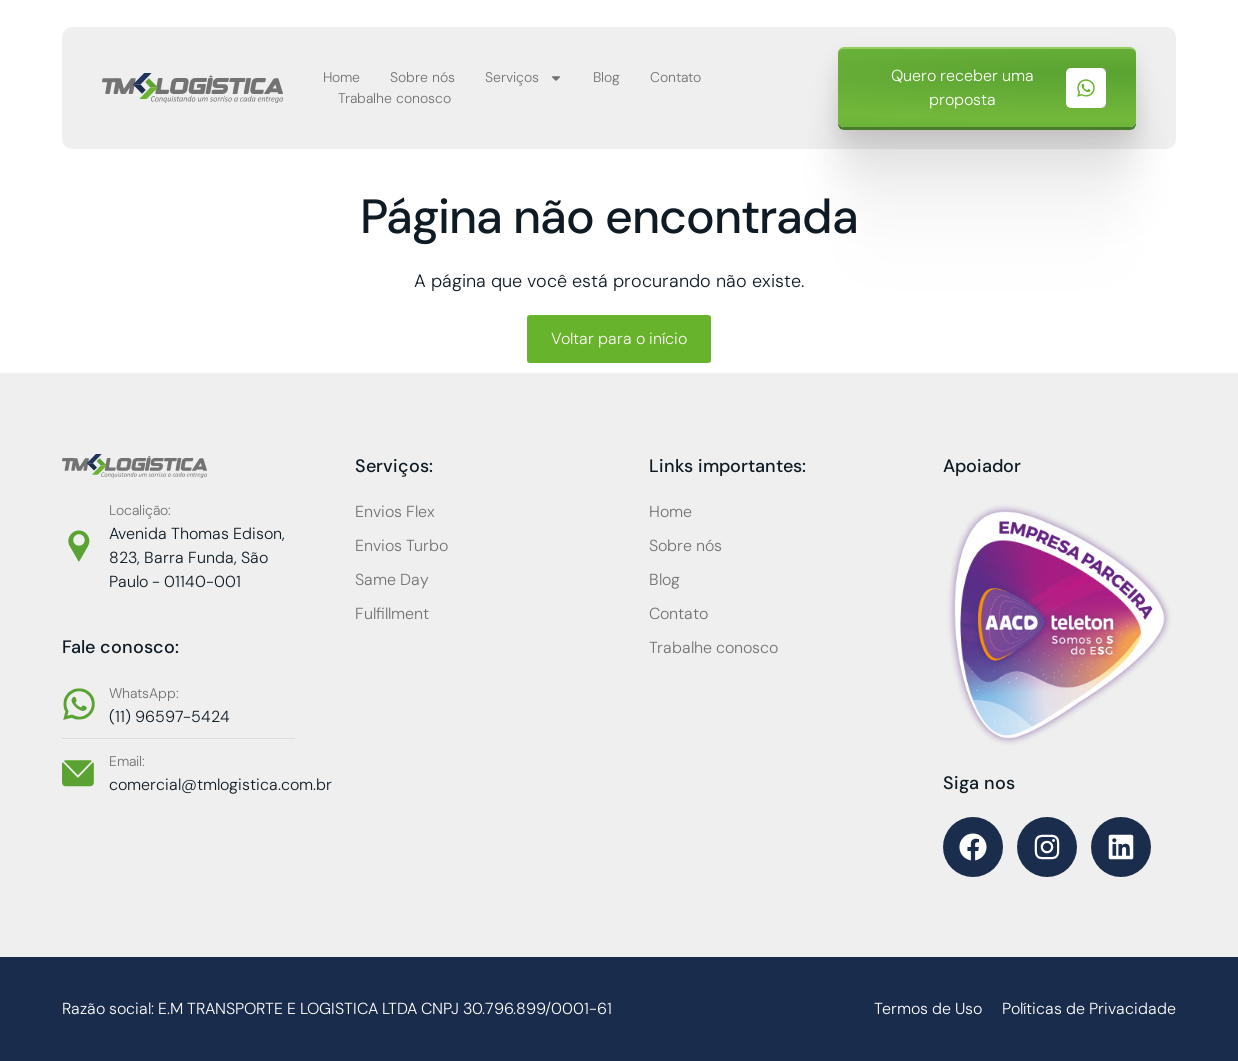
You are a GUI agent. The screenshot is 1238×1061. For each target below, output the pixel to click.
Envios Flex (395, 511)
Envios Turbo (401, 545)
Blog (606, 77)
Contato (675, 77)
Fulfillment (392, 613)
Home (341, 77)
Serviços (524, 77)
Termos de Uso (928, 1008)
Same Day (392, 579)
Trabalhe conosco (394, 98)
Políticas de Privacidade (1089, 1008)
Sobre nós (422, 77)
